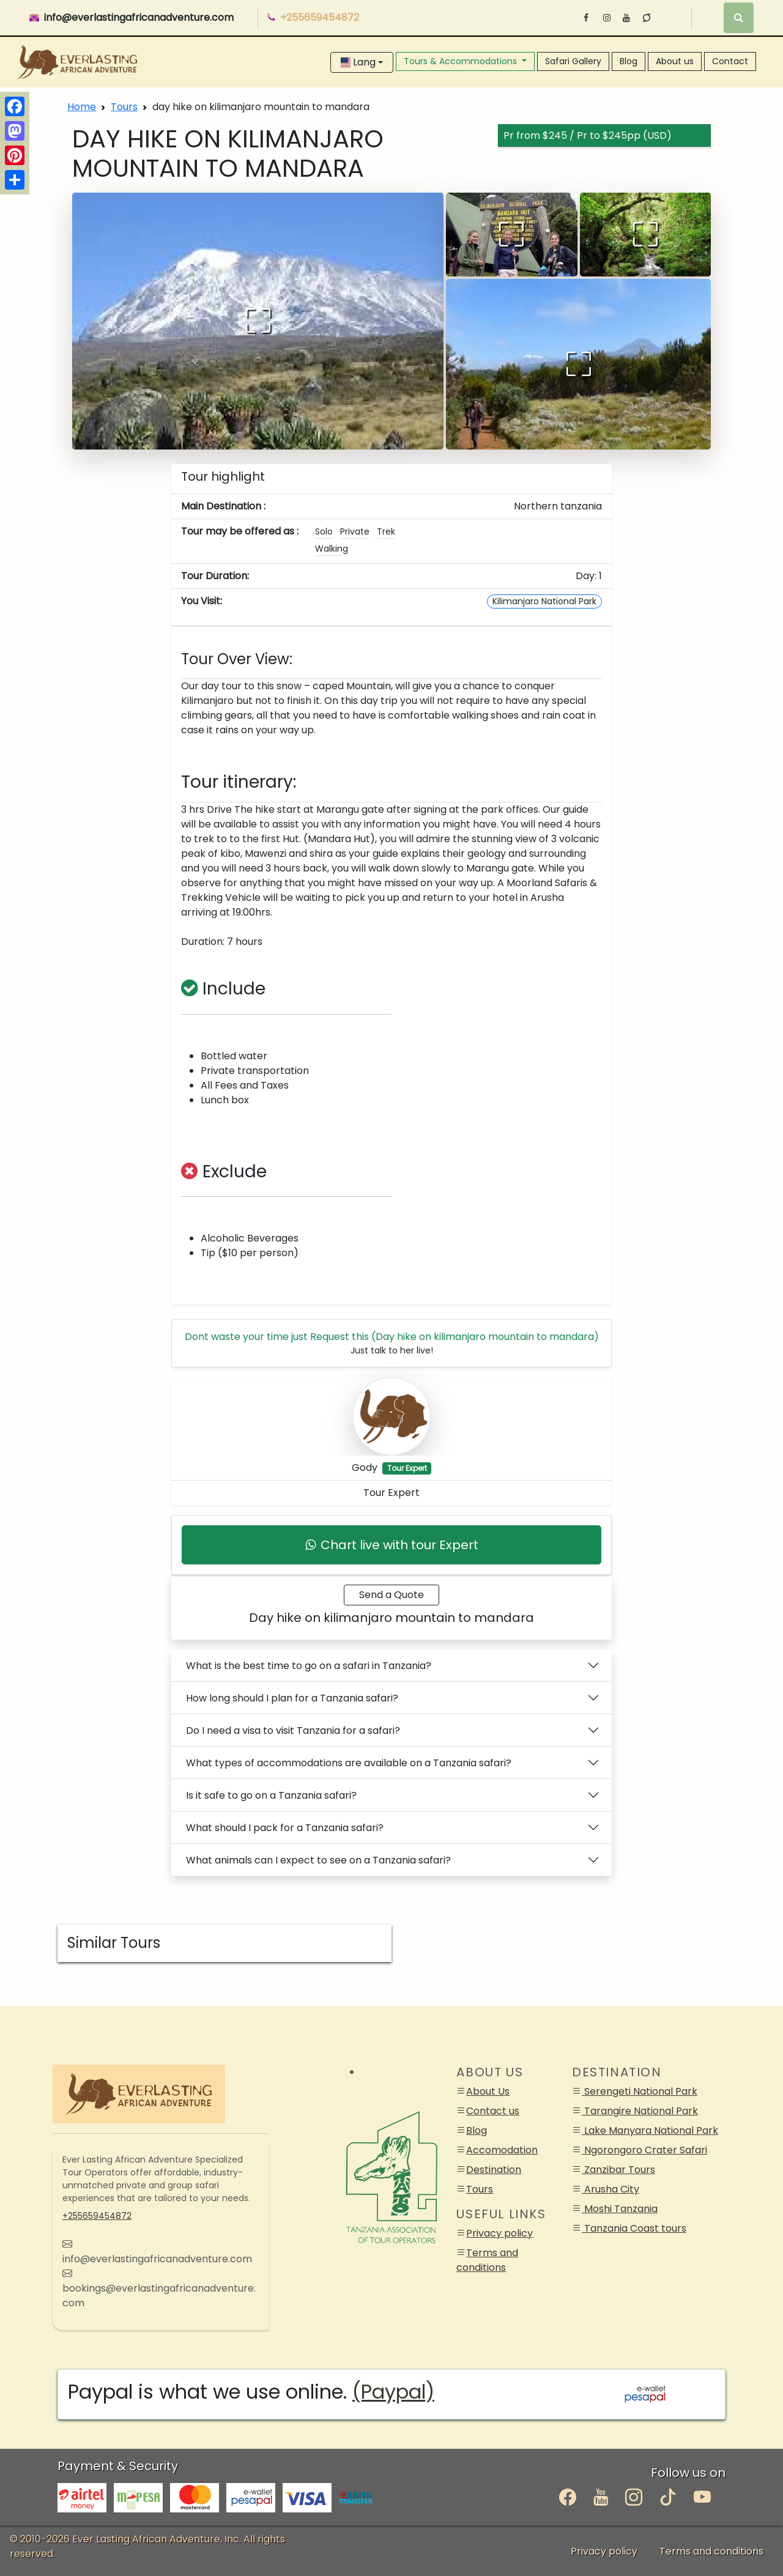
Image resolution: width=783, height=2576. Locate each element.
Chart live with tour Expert (391, 1544)
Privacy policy (499, 2233)
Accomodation (502, 2150)
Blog (628, 61)
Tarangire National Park (640, 2111)
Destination (493, 2170)
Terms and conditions (487, 2260)
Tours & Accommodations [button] (461, 61)
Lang (358, 62)
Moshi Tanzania (620, 2209)
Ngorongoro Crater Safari (644, 2150)
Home (81, 107)
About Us (488, 2091)
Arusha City (610, 2189)
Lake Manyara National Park (650, 2130)
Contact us (492, 2111)
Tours (124, 107)
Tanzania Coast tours (634, 2228)
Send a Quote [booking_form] (391, 1595)
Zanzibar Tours (618, 2170)
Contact (730, 61)
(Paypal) (393, 2391)
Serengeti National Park (639, 2091)
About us (675, 61)
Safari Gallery (573, 61)
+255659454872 (97, 2216)
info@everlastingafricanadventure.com (139, 17)
